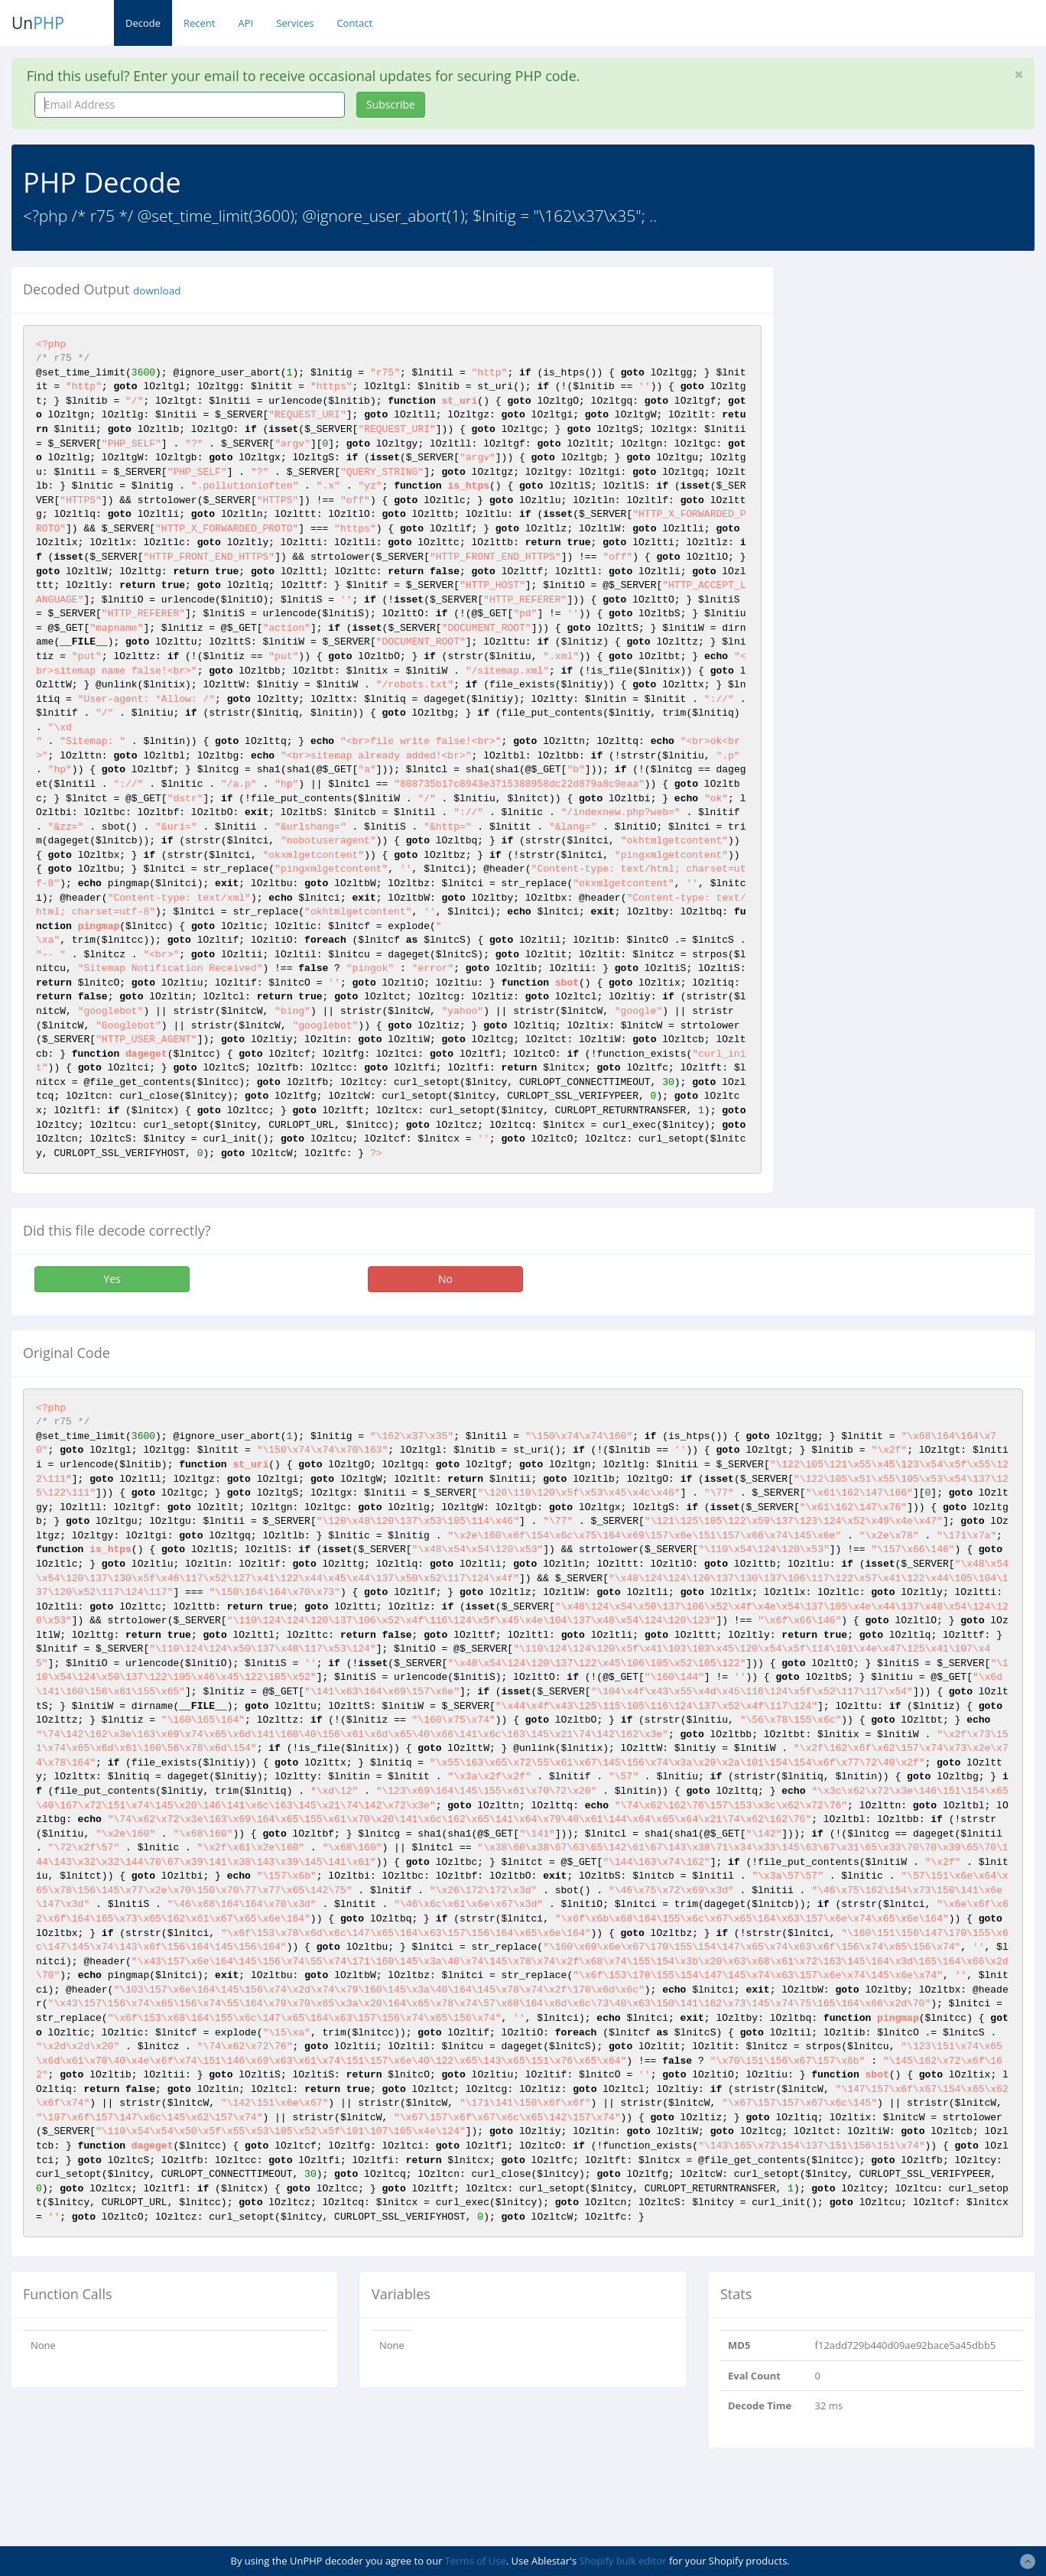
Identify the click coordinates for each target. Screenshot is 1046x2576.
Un (37, 23)
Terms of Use (475, 2561)
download (156, 290)
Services (294, 23)
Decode (143, 23)
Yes (111, 1279)
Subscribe (390, 104)
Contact (354, 23)
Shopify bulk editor (622, 2561)
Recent (199, 23)
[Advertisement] (921, 362)
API (245, 23)
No (445, 1279)
